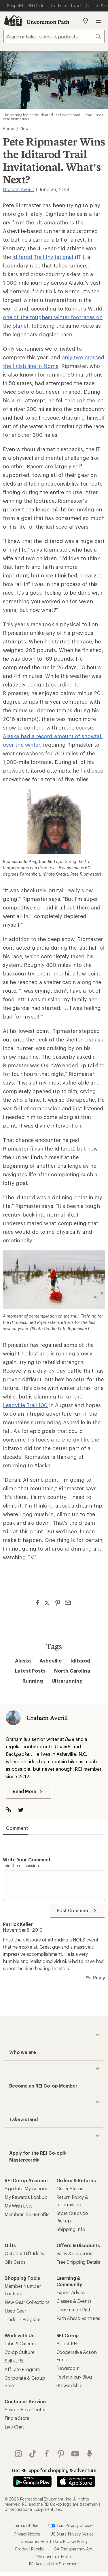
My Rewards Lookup (26, 2197)
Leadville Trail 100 (25, 1405)
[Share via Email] (67, 1602)
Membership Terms (54, 2556)
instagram (18, 2453)
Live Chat (14, 2426)
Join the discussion (21, 1865)
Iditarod (80, 1660)
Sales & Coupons (74, 2253)
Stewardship (69, 2385)
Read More (28, 1791)
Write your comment (27, 1859)
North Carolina (72, 1670)
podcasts (89, 2453)
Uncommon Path (47, 22)
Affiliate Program (22, 2369)
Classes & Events (74, 2301)
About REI (67, 2343)
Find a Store (17, 2418)
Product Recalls (29, 2548)
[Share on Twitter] (47, 1603)
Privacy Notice (27, 2534)
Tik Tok (32, 2453)
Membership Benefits (27, 2214)
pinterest (61, 2453)
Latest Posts (30, 1670)
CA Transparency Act (73, 2548)
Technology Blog (74, 2376)
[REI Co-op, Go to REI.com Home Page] (12, 20)
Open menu (98, 20)
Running (32, 1680)
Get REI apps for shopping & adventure (54, 2470)
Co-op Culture (20, 2352)
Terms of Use (26, 2525)
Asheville (50, 1660)
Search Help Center (25, 2409)
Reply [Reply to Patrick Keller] (98, 1977)
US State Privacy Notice (72, 2534)
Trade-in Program (22, 2319)
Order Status (69, 2188)
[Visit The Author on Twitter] (23, 1810)
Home (8, 128)
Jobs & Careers (20, 2343)
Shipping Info (71, 2229)
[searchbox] (54, 36)
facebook (46, 2453)
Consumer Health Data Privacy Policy (53, 2541)
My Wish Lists (19, 2205)
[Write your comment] (54, 1886)
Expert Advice (71, 2292)
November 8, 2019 (23, 1930)
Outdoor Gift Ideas (24, 2253)
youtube (75, 2453)
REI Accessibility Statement (54, 2563)
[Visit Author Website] (11, 1810)
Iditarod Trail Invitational (42, 257)
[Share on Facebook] (37, 1602)
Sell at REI (15, 2360)
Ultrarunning (67, 1680)
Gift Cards (15, 2262)
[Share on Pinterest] (57, 1602)
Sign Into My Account (27, 2188)
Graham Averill (18, 189)
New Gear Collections (27, 2302)
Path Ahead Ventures (78, 2318)
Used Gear (15, 2310)
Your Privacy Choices (71, 2525)
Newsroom (67, 2368)
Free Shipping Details (78, 2262)
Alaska (23, 1660)
